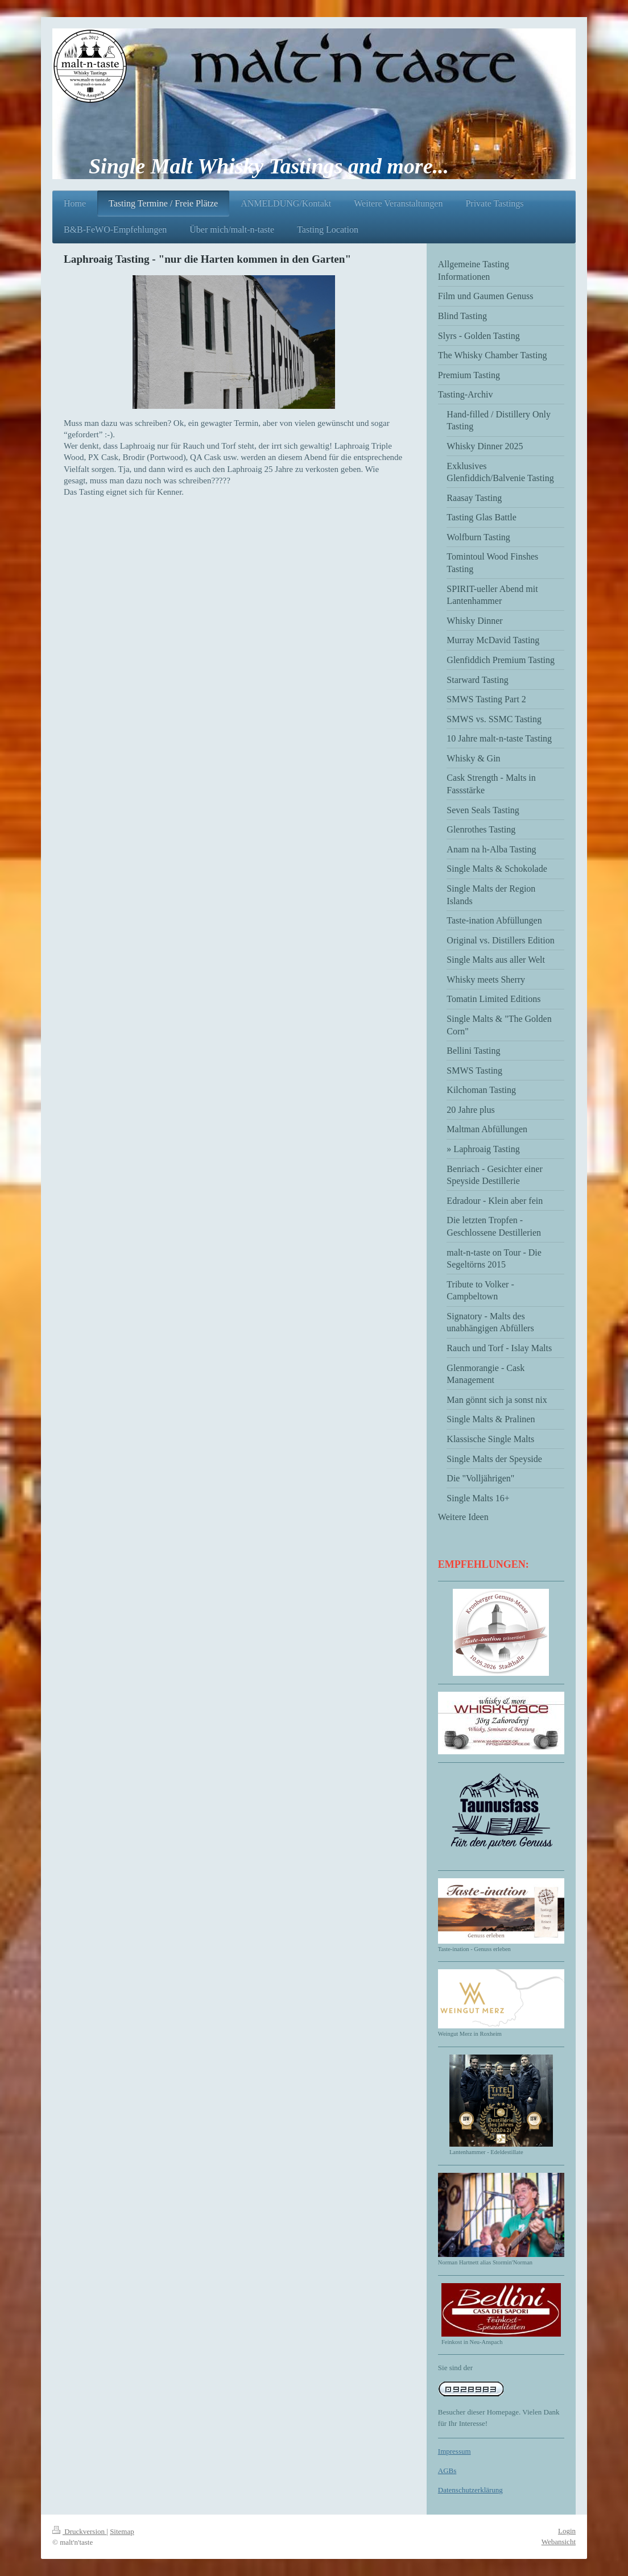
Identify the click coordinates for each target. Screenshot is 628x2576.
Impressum (454, 2451)
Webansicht (559, 2541)
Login (567, 2531)
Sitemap (122, 2531)
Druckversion (79, 2531)
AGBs (447, 2470)
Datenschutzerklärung (470, 2490)
